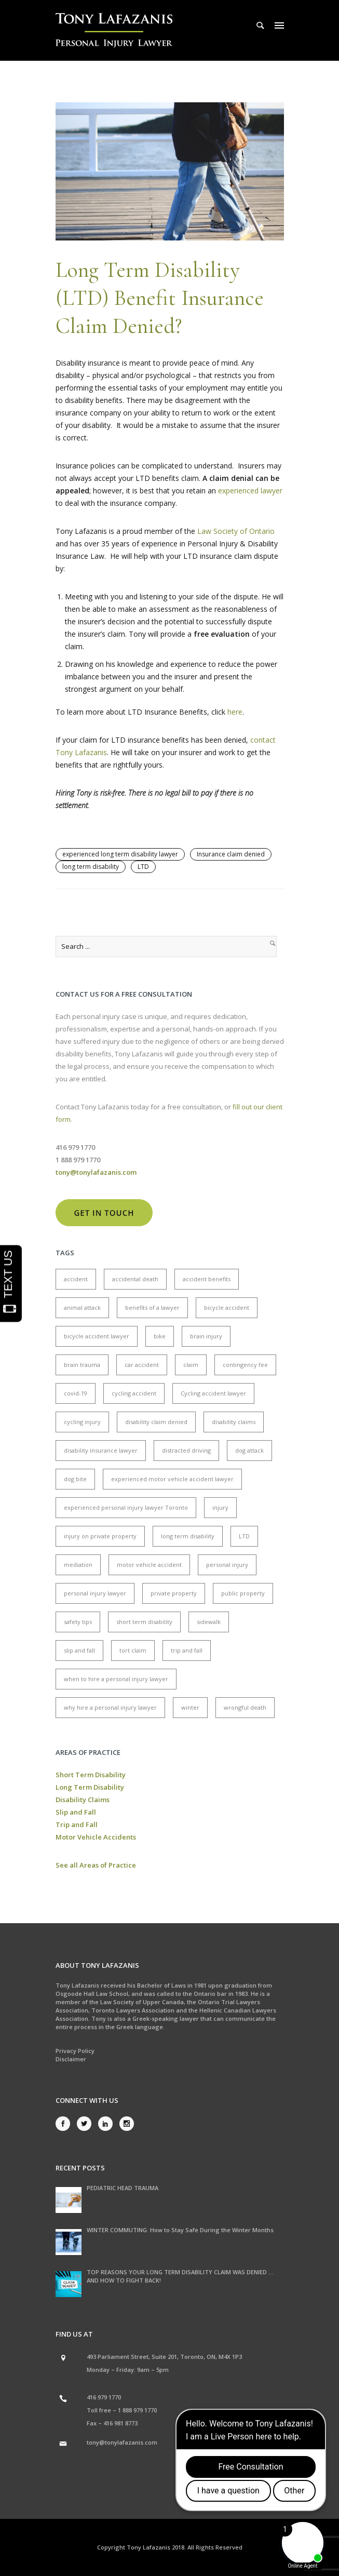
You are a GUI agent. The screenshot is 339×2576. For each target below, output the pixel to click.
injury (220, 1507)
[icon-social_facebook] (65, 2123)
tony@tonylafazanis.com (122, 2442)
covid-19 (75, 1393)
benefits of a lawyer (152, 1307)
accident (76, 1279)
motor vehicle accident (149, 1564)
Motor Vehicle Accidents (96, 1837)
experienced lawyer (250, 490)
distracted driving (186, 1450)
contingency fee (245, 1365)
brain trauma (82, 1365)
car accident (142, 1365)
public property (243, 1593)
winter (190, 1707)
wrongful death (245, 1707)
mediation (78, 1564)
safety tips (78, 1622)
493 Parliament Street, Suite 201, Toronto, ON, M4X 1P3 (164, 2356)
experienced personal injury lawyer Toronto (126, 1507)
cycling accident (134, 1393)
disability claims (233, 1422)
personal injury (227, 1564)
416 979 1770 (104, 2397)
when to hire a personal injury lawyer (116, 1679)
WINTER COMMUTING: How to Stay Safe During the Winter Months (180, 2230)
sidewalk (209, 1622)
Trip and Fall (77, 1824)
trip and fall (186, 1650)
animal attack (82, 1307)
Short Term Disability (91, 1774)
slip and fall (79, 1650)
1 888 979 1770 (137, 2410)
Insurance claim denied (231, 854)
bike (160, 1336)
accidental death (135, 1279)
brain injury (206, 1336)
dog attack (249, 1450)
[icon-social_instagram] (126, 2123)
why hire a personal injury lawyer (110, 1707)
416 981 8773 (120, 2423)
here (234, 712)
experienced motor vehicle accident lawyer (172, 1479)
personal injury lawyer (95, 1593)
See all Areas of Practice (96, 1865)
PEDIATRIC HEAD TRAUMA (122, 2188)
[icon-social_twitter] (87, 2123)
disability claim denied (156, 1422)
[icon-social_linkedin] (108, 2123)
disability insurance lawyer (101, 1450)
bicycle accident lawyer (96, 1336)
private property (174, 1593)
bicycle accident (226, 1307)
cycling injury (82, 1422)
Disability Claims (83, 1799)
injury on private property (100, 1536)
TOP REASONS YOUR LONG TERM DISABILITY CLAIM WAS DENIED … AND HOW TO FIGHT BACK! (180, 2276)
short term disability (144, 1622)
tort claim (132, 1650)
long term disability (90, 866)
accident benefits (206, 1279)
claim (190, 1365)
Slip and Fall (76, 1812)
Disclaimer (71, 2059)
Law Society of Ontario (236, 531)
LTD (143, 866)
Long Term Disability (90, 1787)
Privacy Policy (75, 2051)
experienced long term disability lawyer (120, 854)
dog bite (75, 1479)
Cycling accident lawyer (213, 1393)
